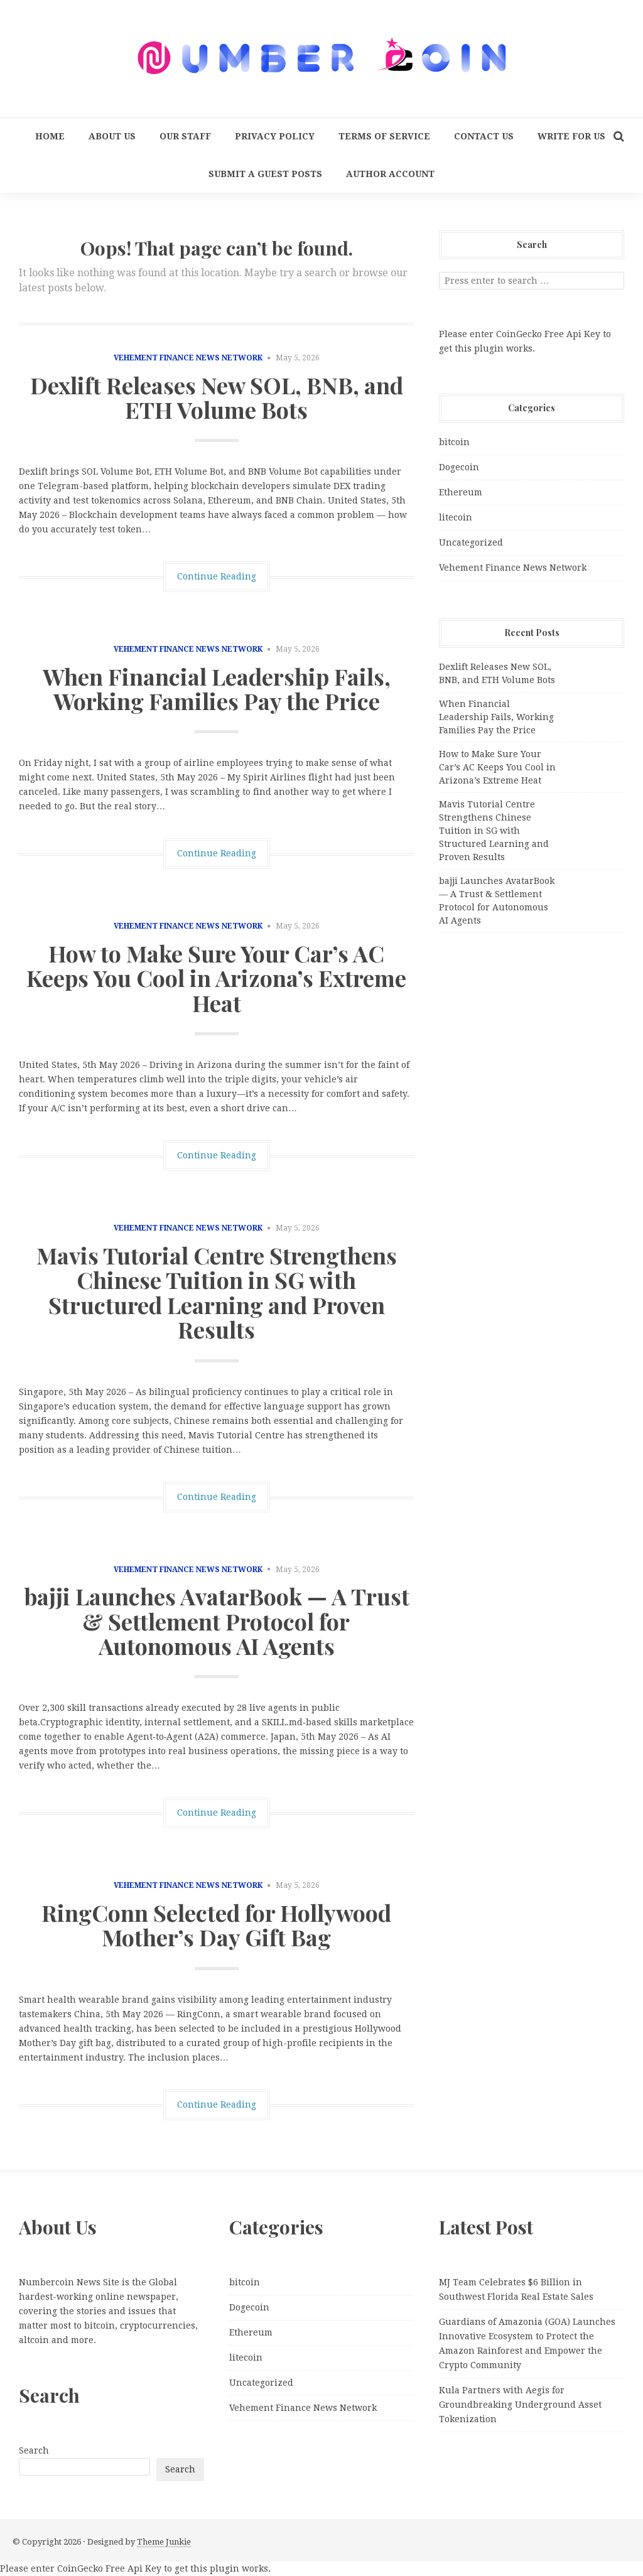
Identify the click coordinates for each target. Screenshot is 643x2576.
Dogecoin (459, 467)
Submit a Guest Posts (265, 174)
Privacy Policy (275, 136)
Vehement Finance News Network (188, 357)
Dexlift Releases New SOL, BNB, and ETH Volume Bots (216, 397)
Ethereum (460, 492)
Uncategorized (471, 542)
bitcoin (454, 442)
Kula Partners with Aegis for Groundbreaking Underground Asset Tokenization (520, 2404)
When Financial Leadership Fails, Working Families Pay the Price (217, 688)
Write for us (571, 136)
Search (34, 2450)
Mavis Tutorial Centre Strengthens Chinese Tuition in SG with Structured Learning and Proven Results (216, 1292)
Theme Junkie (164, 2541)
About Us (112, 136)
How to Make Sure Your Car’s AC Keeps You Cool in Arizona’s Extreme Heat (216, 978)
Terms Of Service (384, 136)
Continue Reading (216, 576)
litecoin (455, 517)
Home (50, 136)
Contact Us (484, 136)
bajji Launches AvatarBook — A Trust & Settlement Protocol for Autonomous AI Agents (216, 1621)
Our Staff (185, 136)
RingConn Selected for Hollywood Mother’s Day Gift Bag (216, 1925)
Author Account (390, 174)
